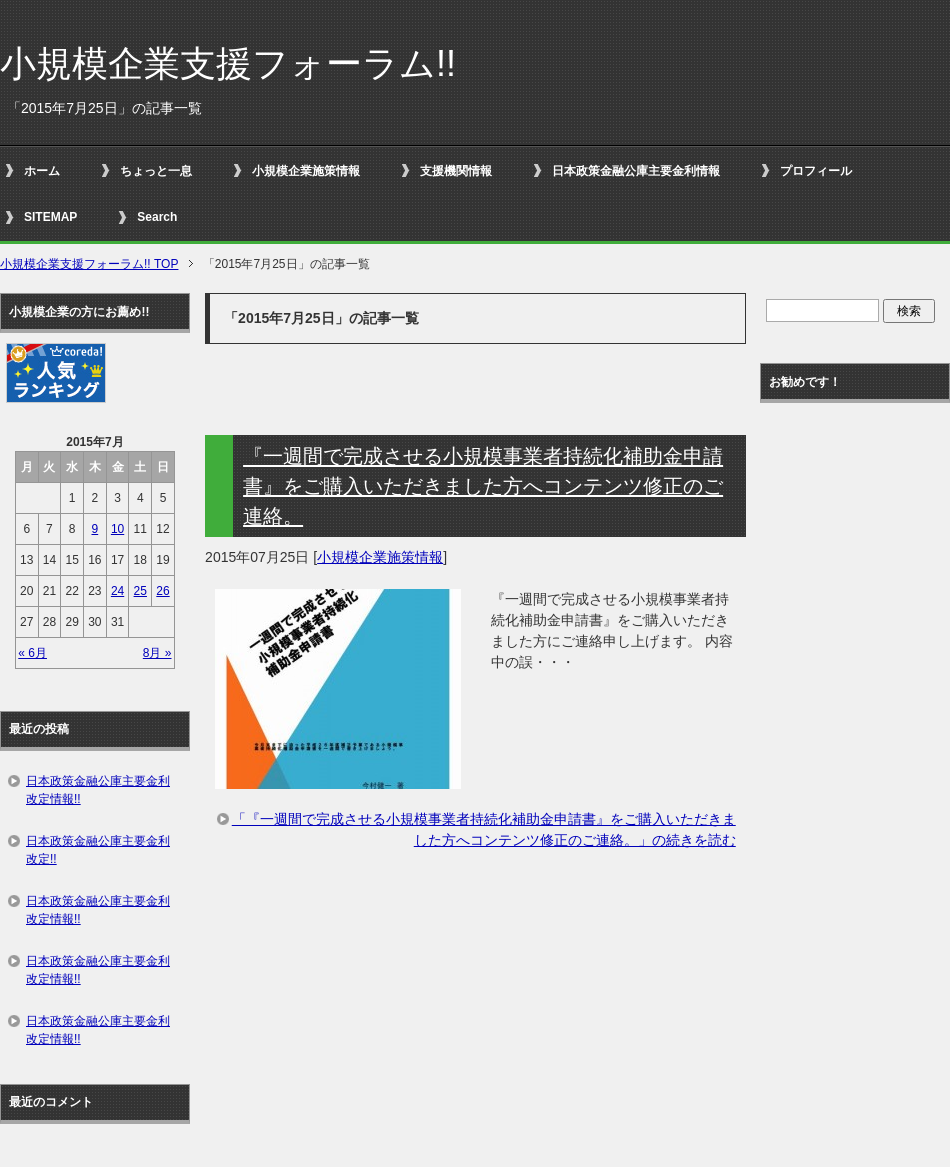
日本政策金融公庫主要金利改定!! (98, 850)
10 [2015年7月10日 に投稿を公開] (117, 529)
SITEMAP (50, 217)
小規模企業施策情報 (306, 171)
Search (157, 217)
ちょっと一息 (156, 171)
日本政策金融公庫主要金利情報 (636, 171)
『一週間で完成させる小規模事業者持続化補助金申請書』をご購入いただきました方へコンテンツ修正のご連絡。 (483, 486)
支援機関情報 (456, 171)
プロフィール (816, 171)
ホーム (42, 171)
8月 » (157, 653)
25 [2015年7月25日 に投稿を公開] (140, 591)
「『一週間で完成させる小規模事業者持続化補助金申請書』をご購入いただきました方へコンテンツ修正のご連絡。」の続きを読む (484, 829)
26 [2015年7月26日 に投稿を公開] (162, 591)
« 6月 (32, 653)
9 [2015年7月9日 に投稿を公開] (95, 529)
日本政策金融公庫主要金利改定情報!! (98, 790)
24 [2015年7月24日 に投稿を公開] (117, 591)
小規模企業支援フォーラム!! (228, 63)
